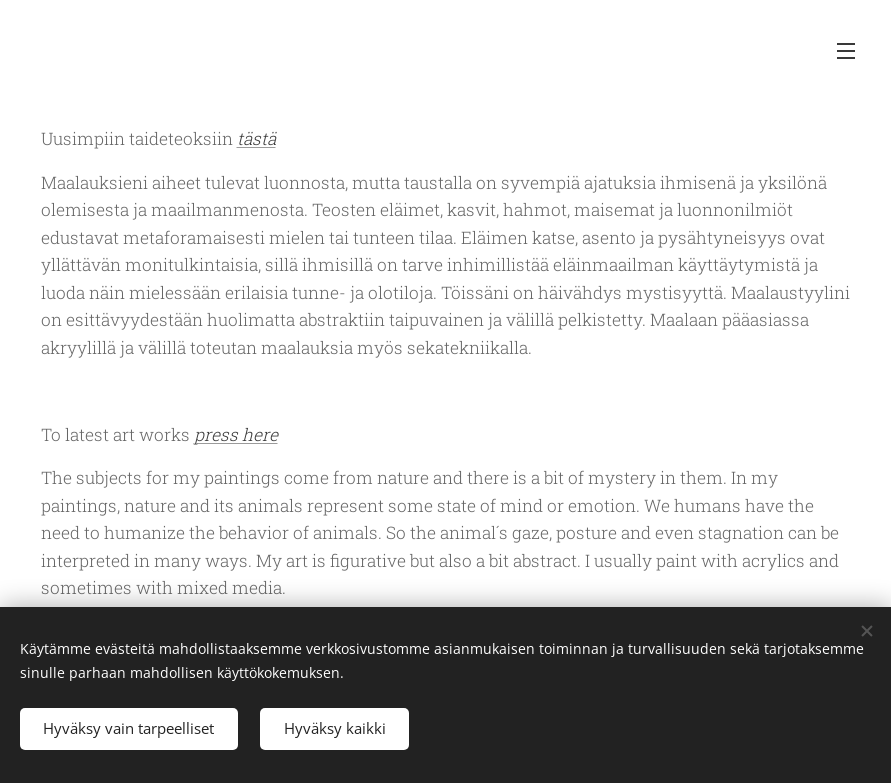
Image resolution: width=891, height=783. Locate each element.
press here (236, 434)
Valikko (846, 51)
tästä (256, 138)
